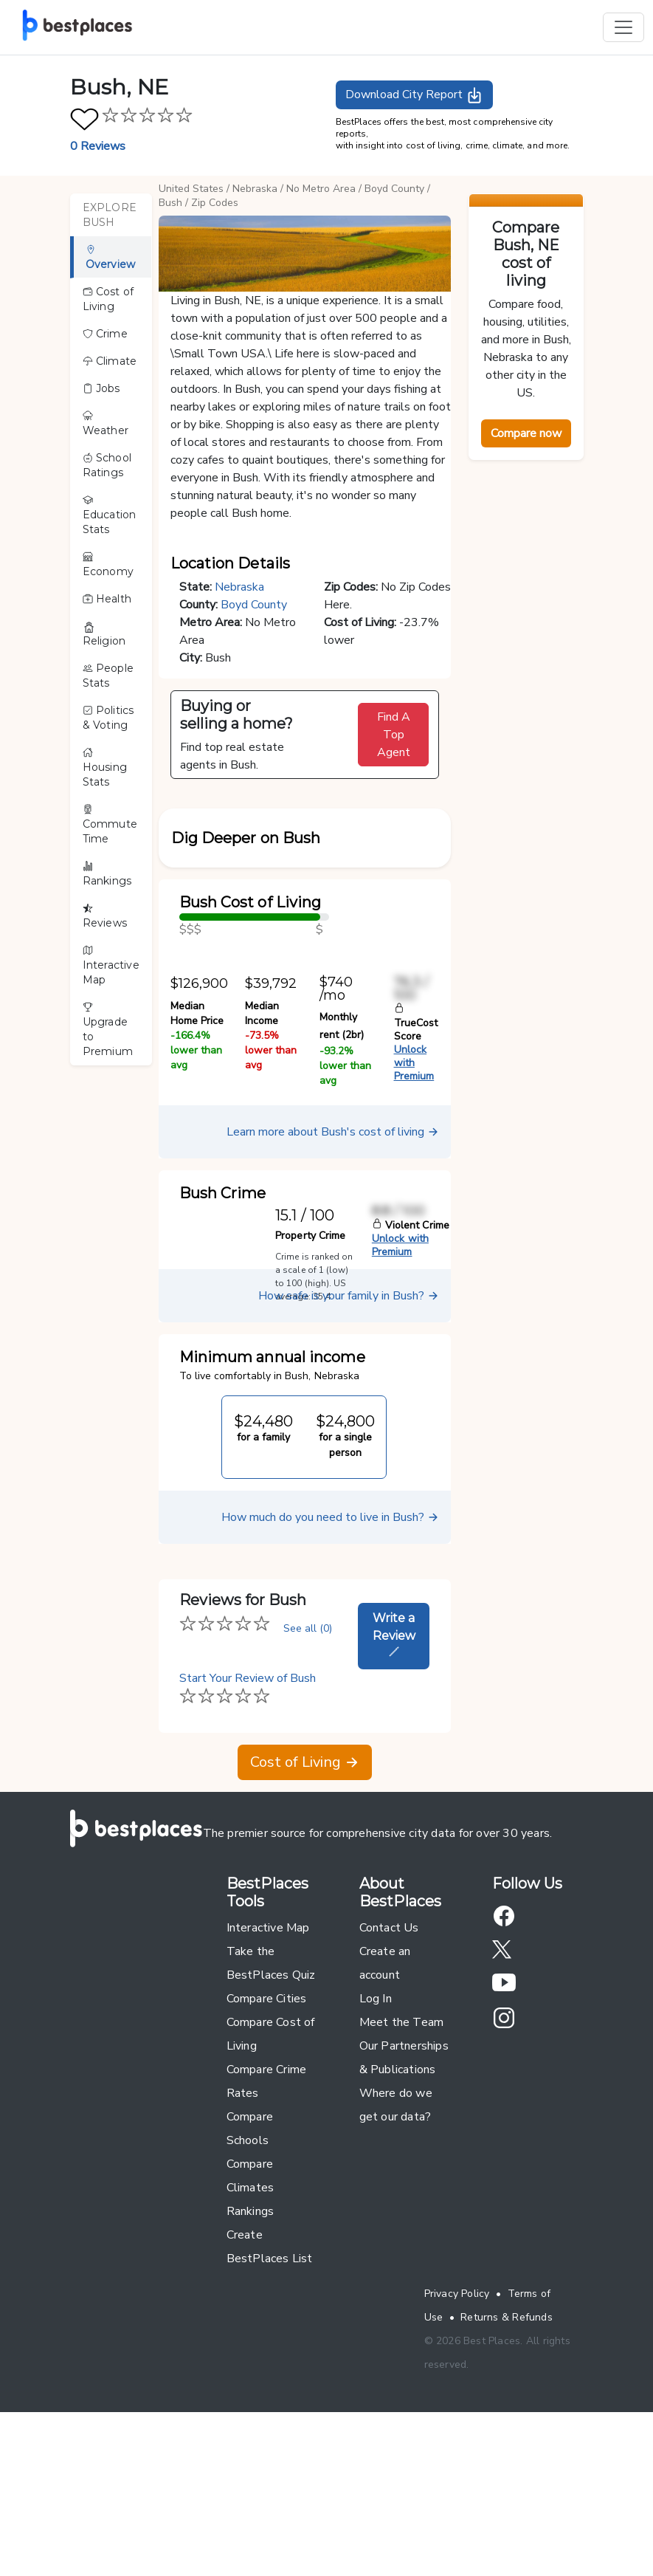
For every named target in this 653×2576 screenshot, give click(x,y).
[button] (305, 876)
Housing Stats (105, 768)
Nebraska (254, 189)
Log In (375, 2162)
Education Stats (110, 515)
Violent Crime (410, 1389)
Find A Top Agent (393, 734)
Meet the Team (401, 2186)
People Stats (108, 676)
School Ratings (107, 465)
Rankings (107, 874)
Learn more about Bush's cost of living (333, 1296)
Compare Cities (267, 2162)
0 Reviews (98, 146)
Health (107, 598)
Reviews (105, 916)
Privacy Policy (457, 2457)
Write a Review (394, 1798)
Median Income (262, 1177)
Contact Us (389, 2092)
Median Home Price (197, 1177)
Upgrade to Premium (108, 1030)
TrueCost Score (416, 1187)
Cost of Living (108, 299)
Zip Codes (214, 203)
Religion (104, 634)
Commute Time (110, 824)
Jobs (101, 388)
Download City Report (414, 95)
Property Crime (310, 1399)
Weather (106, 424)
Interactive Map (111, 965)
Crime (105, 333)
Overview (111, 257)
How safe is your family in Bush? (348, 1460)
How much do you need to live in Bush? (330, 1681)
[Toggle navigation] (623, 27)
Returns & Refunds (506, 2481)
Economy (108, 565)
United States (191, 189)
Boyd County (394, 189)
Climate (110, 361)
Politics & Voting (108, 718)
